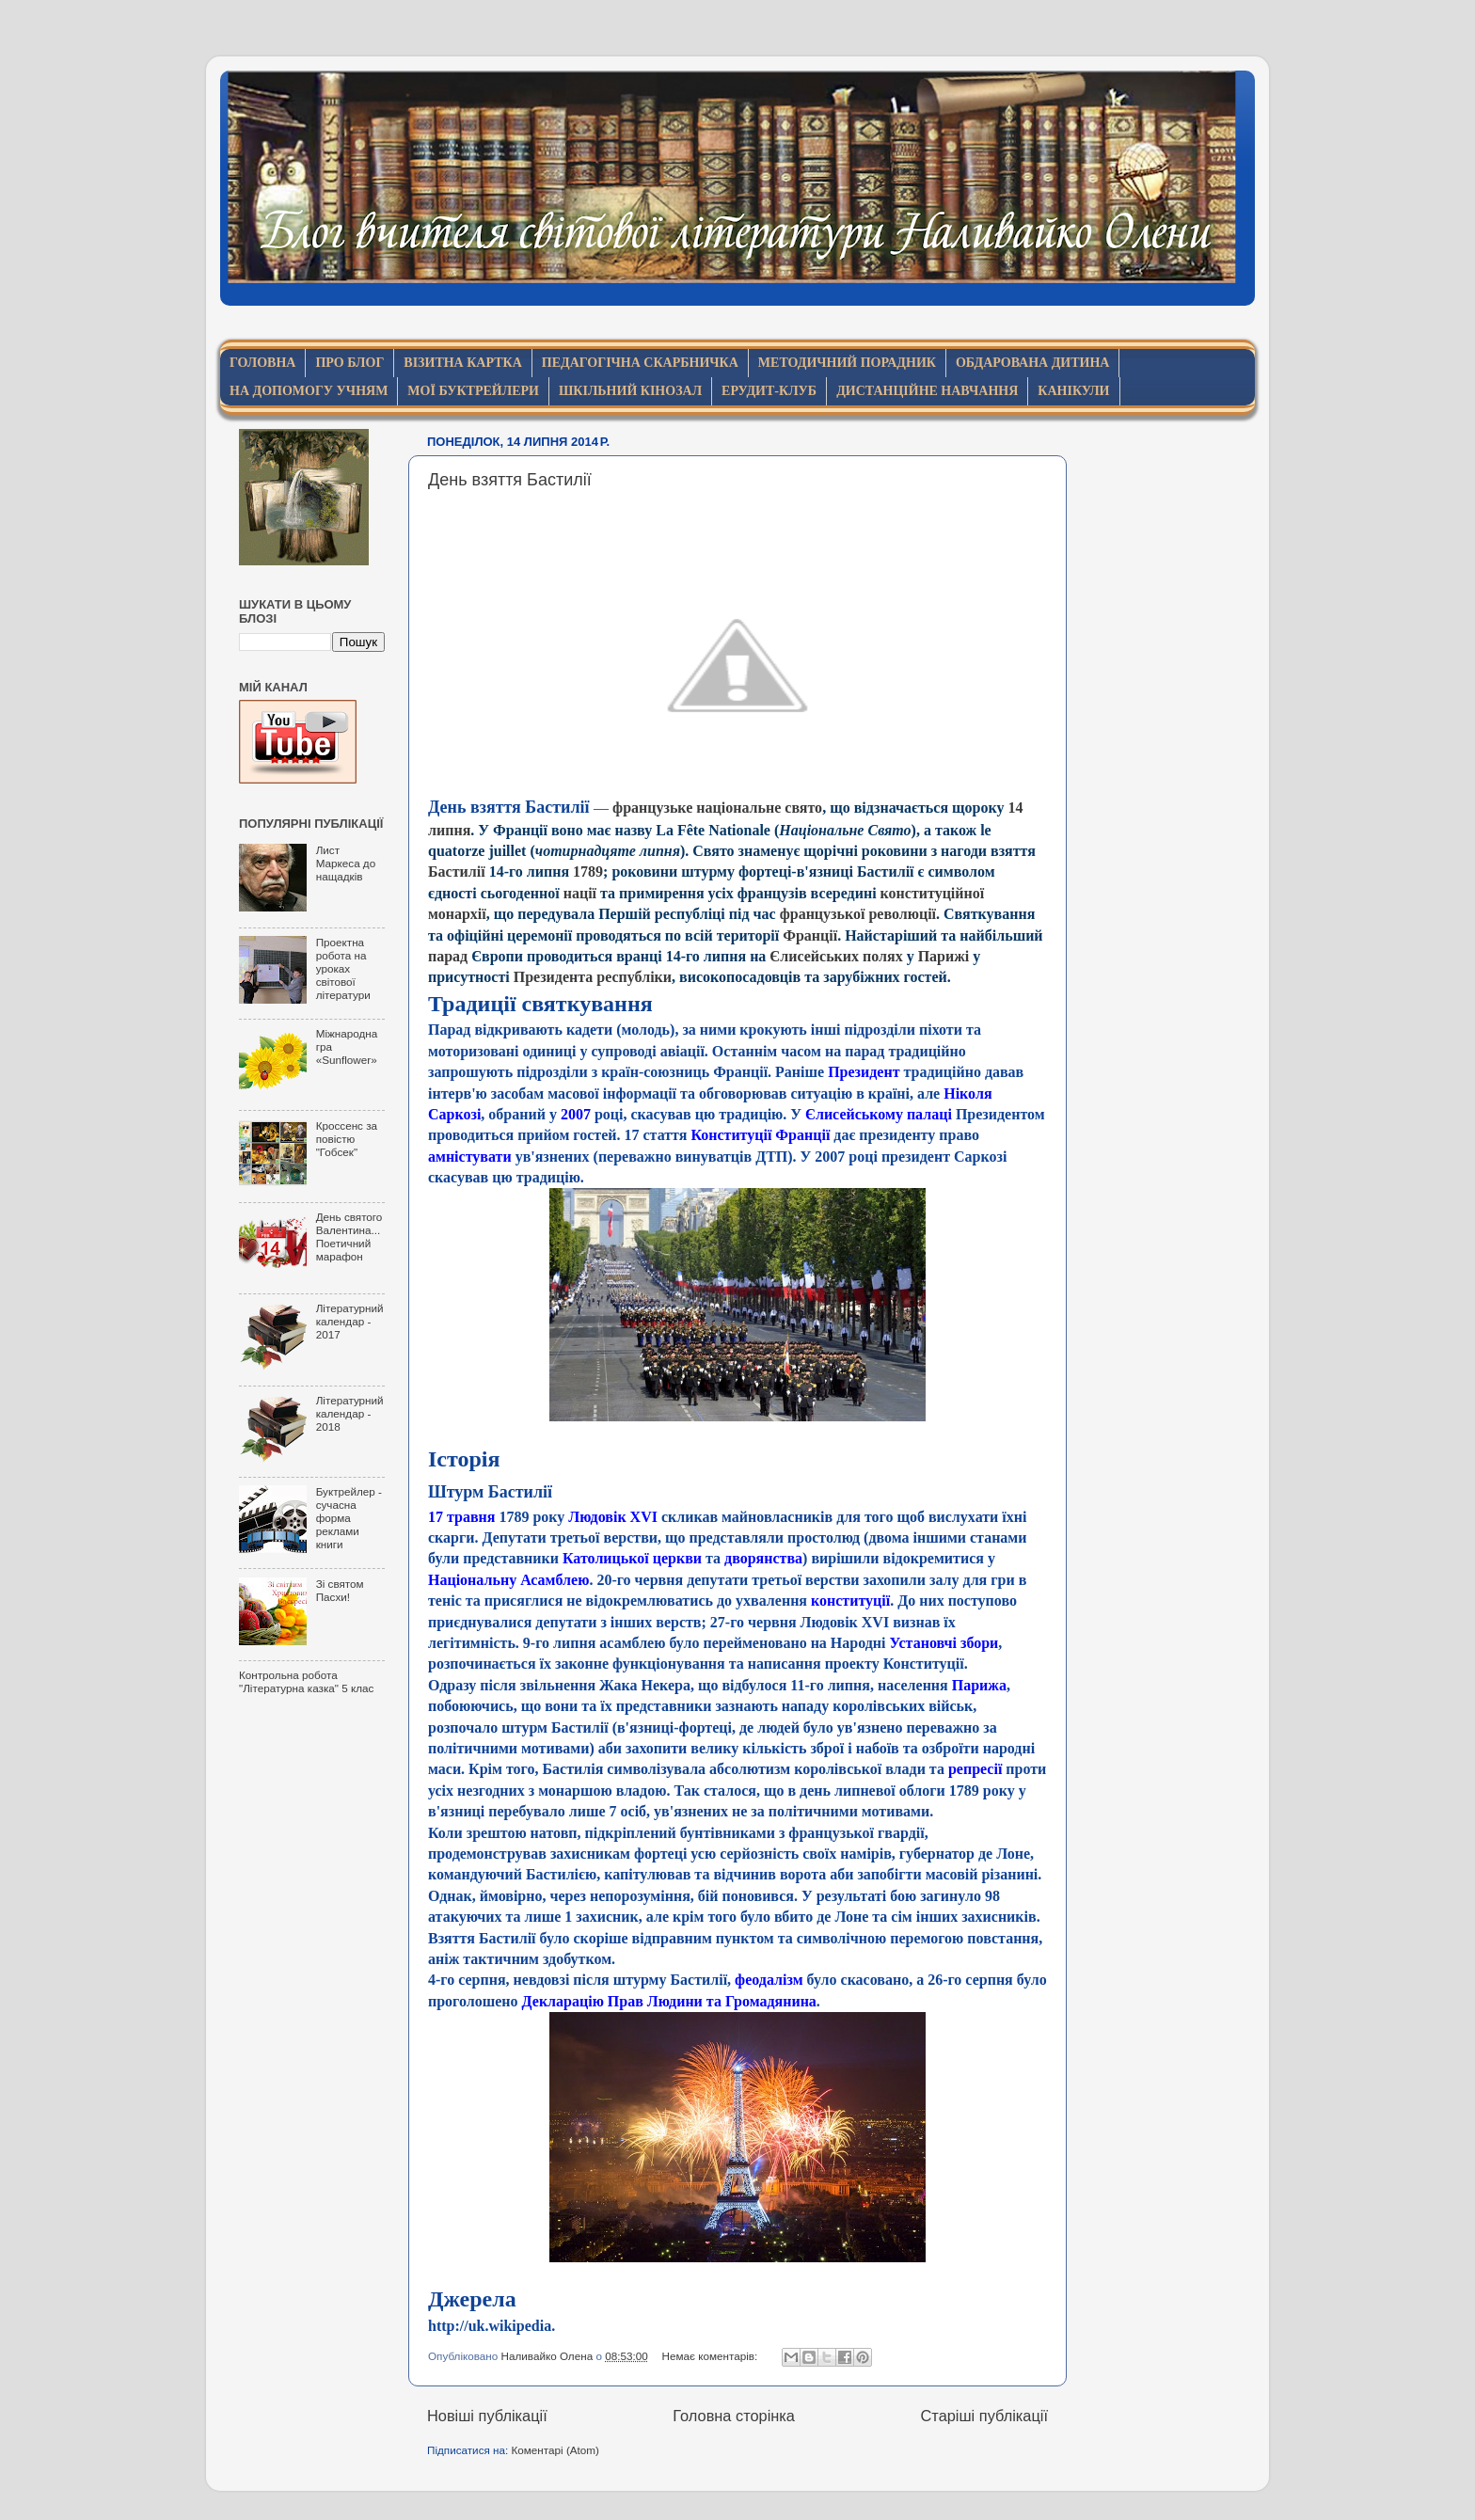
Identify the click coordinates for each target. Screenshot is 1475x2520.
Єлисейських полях (835, 956)
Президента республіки (593, 977)
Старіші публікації (984, 2415)
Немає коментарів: (711, 2356)
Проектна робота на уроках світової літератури (343, 968)
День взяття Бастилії (510, 479)
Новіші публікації (487, 2415)
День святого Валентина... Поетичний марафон (349, 1236)
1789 (588, 872)
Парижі (944, 956)
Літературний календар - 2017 (350, 1321)
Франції (810, 935)
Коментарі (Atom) (555, 2450)
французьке (652, 808)
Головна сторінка (734, 2415)
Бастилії (456, 872)
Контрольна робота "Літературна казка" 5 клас (306, 1681)
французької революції (858, 914)
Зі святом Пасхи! (340, 1590)
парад (448, 956)
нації (579, 893)
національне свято (759, 808)
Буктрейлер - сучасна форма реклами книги (349, 1517)
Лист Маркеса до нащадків (346, 863)
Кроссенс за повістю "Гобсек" (346, 1138)
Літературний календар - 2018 (350, 1413)
